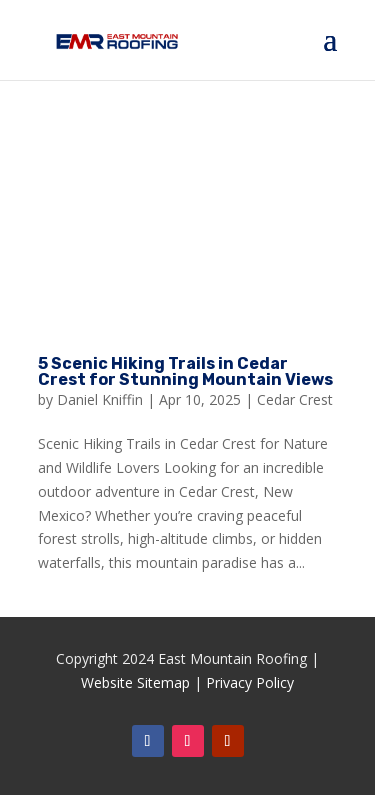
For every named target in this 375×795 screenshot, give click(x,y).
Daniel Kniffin (100, 399)
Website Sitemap (135, 682)
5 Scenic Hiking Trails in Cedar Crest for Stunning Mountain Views (185, 371)
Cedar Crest (295, 399)
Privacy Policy (250, 682)
